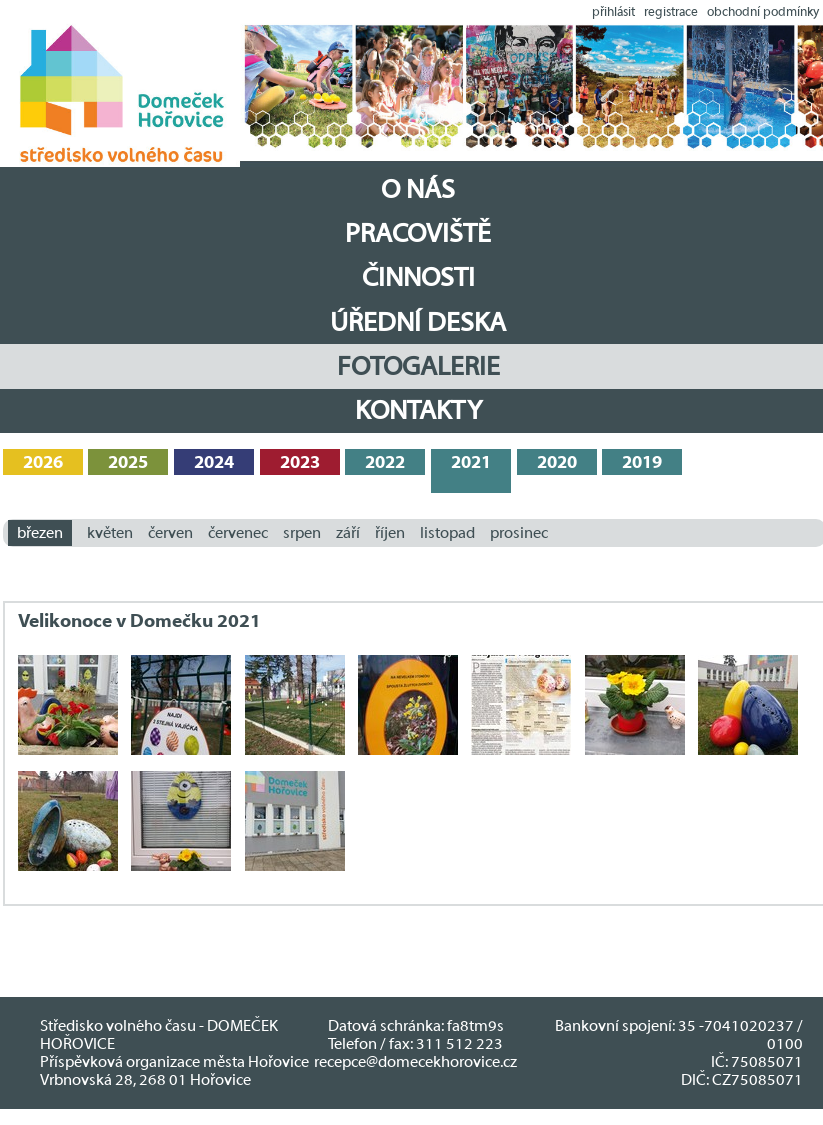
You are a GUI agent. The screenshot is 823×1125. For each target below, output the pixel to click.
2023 (300, 462)
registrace (671, 11)
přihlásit (613, 11)
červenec (238, 533)
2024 (214, 462)
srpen (302, 533)
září (348, 533)
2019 (642, 462)
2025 (128, 462)
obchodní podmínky (763, 11)
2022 (385, 462)
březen (40, 533)
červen (170, 533)
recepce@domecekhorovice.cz (415, 1062)
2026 (43, 462)
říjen (390, 533)
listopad (447, 533)
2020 (557, 462)
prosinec (519, 533)
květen (110, 533)
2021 (471, 462)
